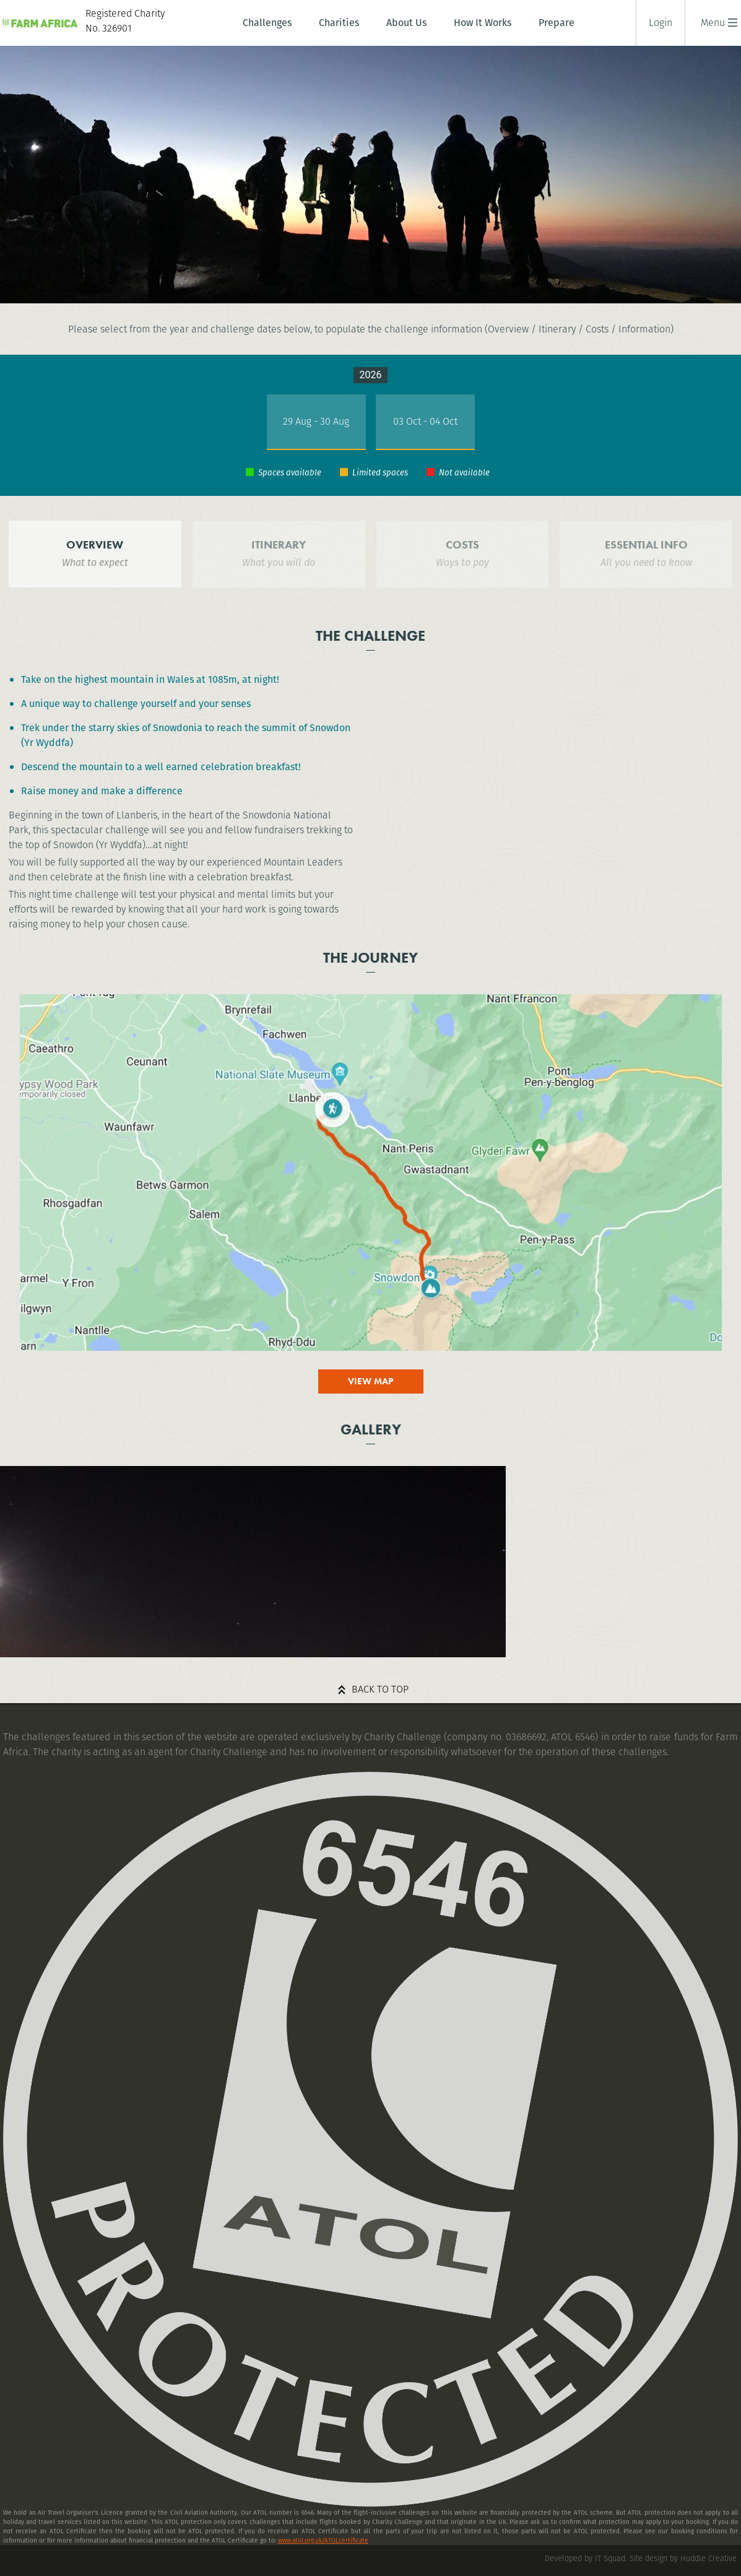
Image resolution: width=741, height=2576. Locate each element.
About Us (406, 22)
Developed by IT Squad (585, 2558)
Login (660, 23)
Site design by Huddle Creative (683, 2558)
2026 (371, 375)
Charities (339, 22)
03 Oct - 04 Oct (425, 421)
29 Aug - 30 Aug (316, 421)
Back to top (380, 1689)
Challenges (267, 22)
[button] (713, 22)
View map (371, 1381)
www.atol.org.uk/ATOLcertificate (323, 2540)
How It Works (482, 22)
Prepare (556, 22)
